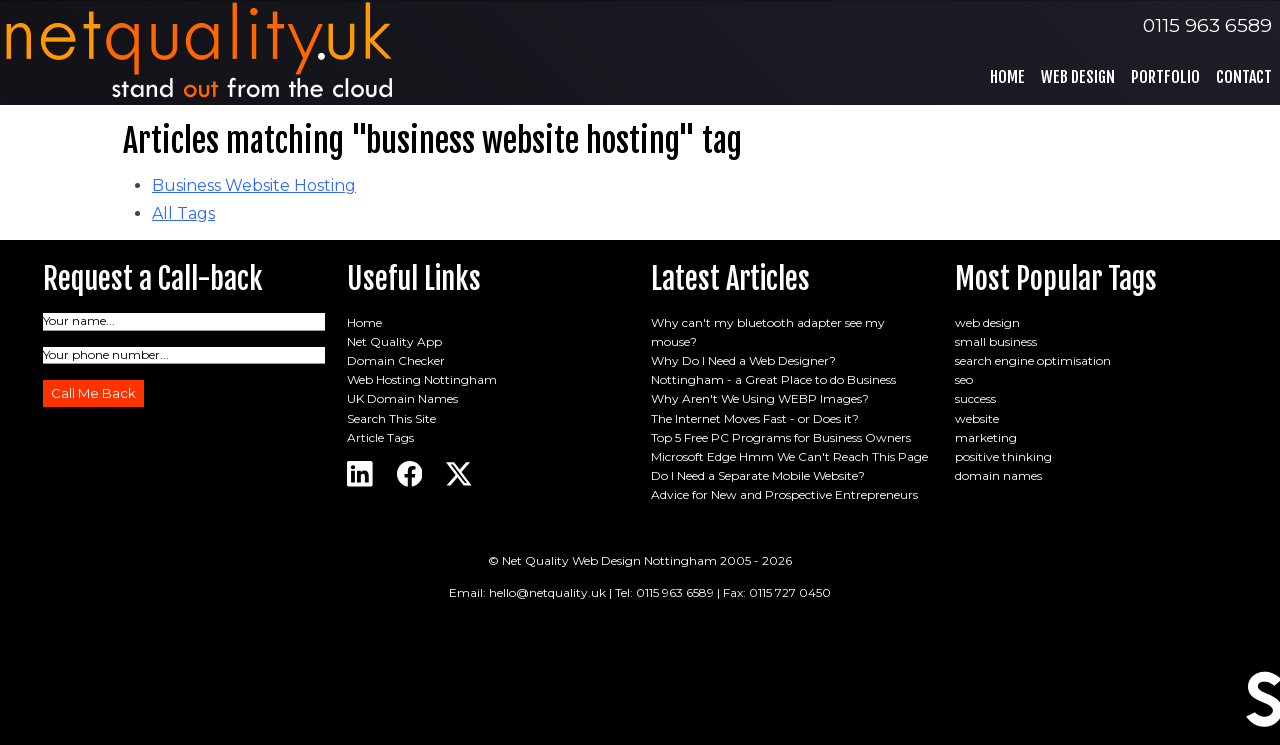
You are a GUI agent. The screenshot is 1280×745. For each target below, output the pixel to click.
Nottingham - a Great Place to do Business (773, 379)
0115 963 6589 (1207, 25)
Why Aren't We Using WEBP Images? (760, 398)
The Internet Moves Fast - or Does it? (755, 418)
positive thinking (1003, 456)
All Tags (183, 213)
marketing (986, 437)
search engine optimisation (1033, 360)
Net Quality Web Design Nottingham (609, 560)
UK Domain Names (402, 398)
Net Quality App (394, 341)
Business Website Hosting (254, 185)
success (975, 398)
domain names (998, 475)
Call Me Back (93, 393)
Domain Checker (396, 360)
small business (996, 341)
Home (1007, 77)
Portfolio (1165, 77)
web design (987, 322)
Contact (1244, 77)
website (977, 418)
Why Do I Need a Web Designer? (743, 360)
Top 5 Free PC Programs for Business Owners (781, 437)
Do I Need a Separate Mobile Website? (758, 475)
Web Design (1078, 77)
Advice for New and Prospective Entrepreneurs (784, 494)
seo (964, 379)
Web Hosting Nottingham (422, 379)
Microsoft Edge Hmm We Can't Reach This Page (789, 456)
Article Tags (380, 437)
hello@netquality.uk (547, 592)
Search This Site (391, 418)
